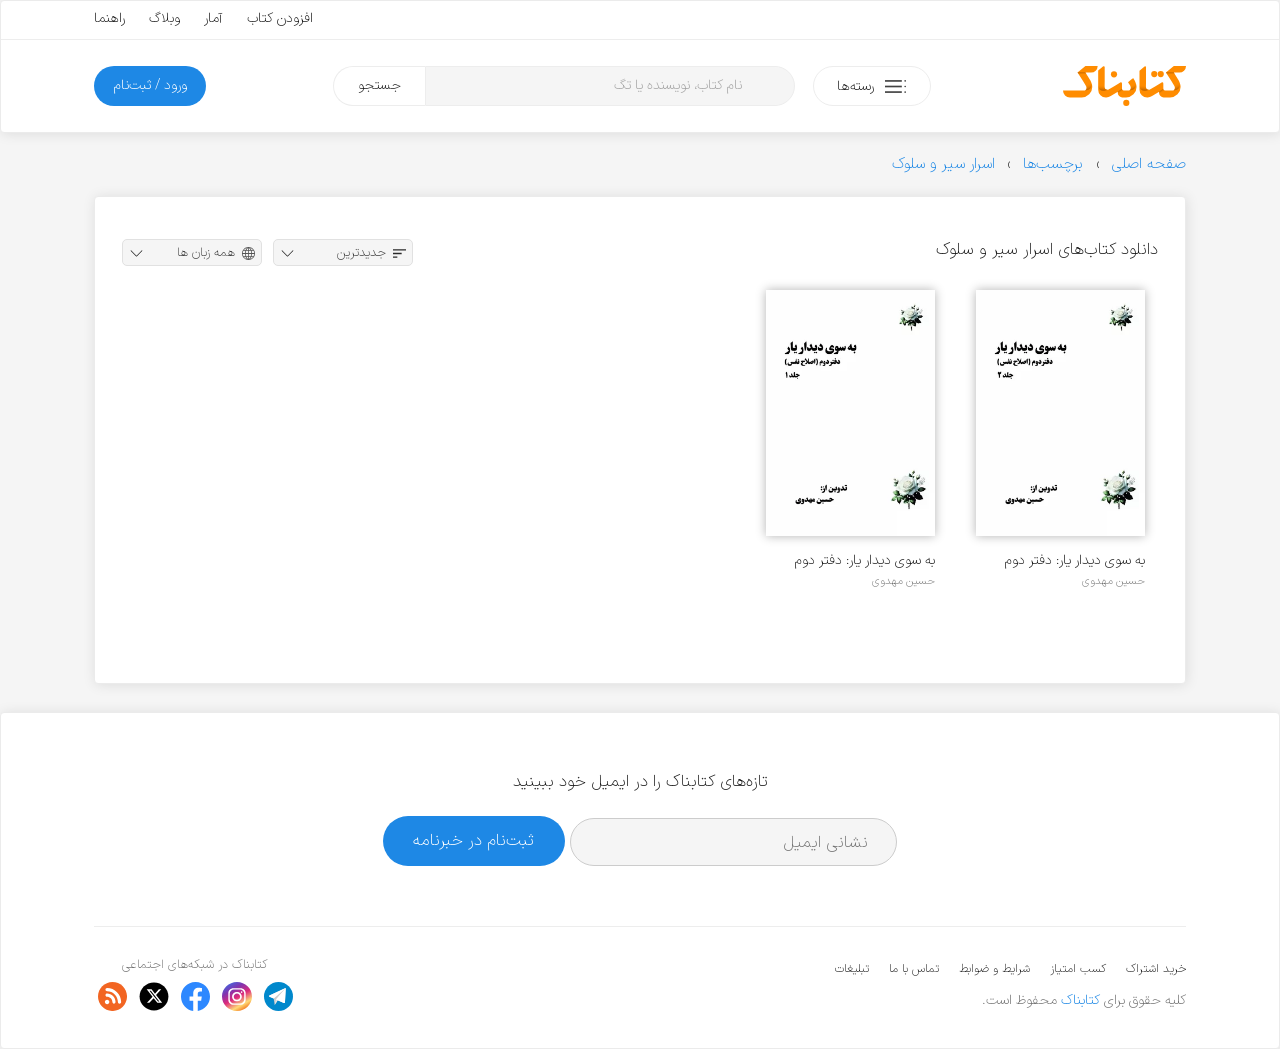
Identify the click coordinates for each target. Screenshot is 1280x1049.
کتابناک (1080, 1000)
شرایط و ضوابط (994, 969)
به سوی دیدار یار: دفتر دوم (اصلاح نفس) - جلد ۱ (865, 560)
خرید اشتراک (1156, 969)
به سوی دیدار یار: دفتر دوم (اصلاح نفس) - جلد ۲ (1075, 560)
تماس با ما (914, 969)
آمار (213, 18)
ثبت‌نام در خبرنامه (473, 840)
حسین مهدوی (1113, 581)
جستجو (379, 85)
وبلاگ (164, 18)
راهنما (109, 18)
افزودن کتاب (280, 18)
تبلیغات (852, 969)
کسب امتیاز (1078, 969)
